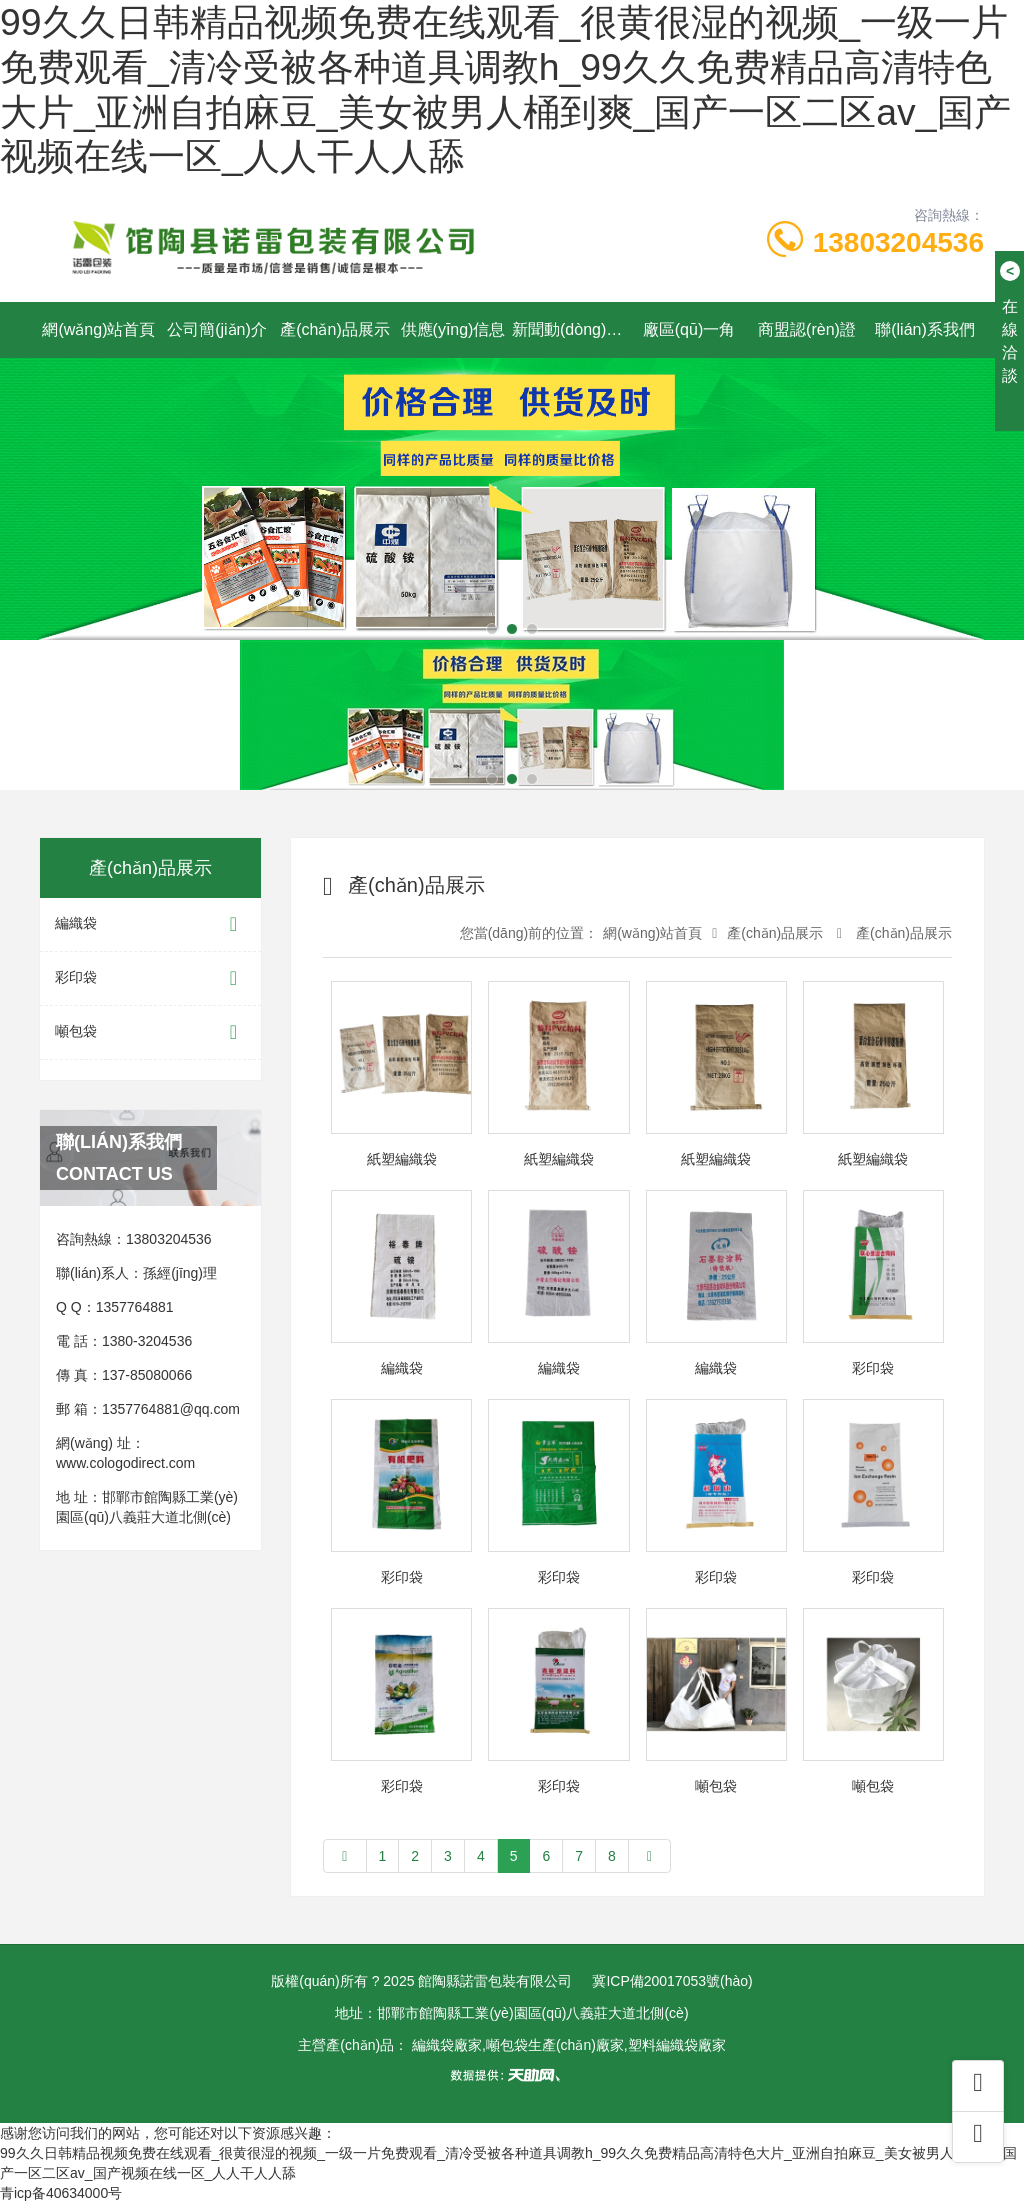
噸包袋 (150, 1032)
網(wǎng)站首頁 (98, 329)
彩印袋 (150, 978)
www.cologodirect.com (125, 1463)
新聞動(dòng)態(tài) (571, 329)
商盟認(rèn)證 (807, 329)
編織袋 (150, 924)
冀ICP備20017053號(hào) (672, 1981)
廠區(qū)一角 (689, 329)
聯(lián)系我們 (925, 329)
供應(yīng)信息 (453, 329)
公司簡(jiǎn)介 (217, 329)
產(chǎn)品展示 (334, 329)
